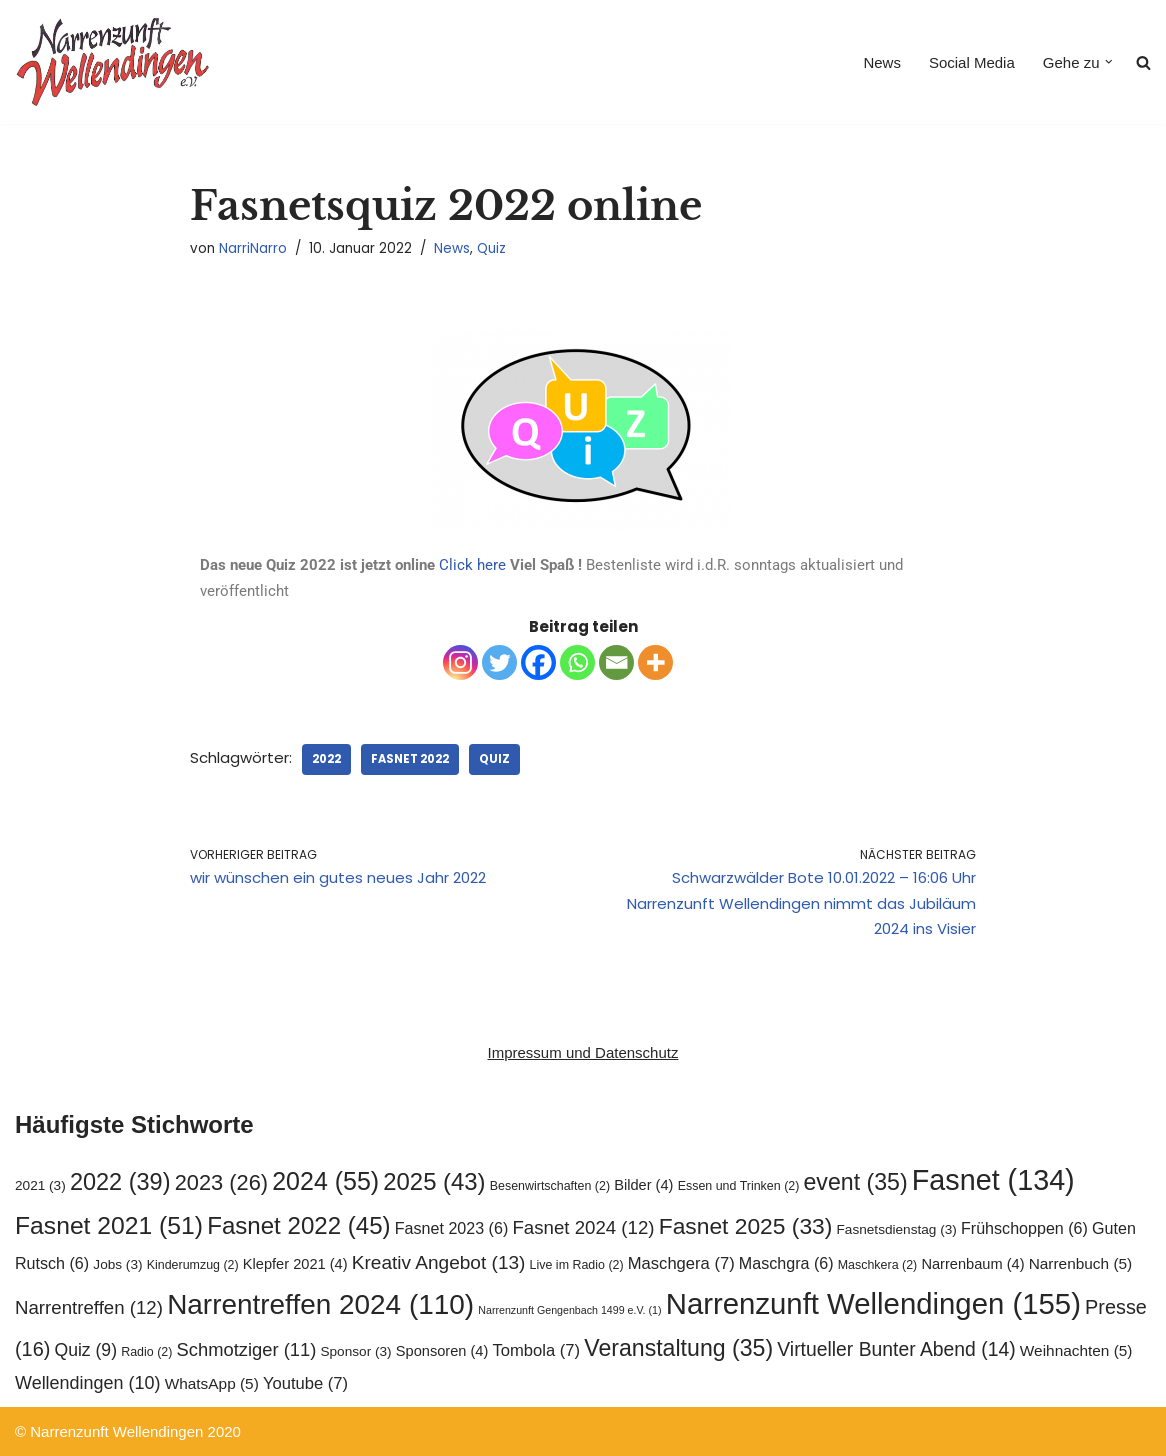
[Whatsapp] (577, 662)
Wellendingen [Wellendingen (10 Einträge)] (88, 1383)
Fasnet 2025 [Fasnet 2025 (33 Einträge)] (746, 1226)
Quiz (491, 248)
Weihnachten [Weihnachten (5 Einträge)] (1076, 1350)
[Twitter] (499, 662)
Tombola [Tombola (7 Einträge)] (537, 1350)
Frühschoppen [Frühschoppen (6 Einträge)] (1024, 1228)
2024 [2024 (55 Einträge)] (325, 1181)
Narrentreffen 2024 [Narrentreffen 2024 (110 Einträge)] (320, 1304)
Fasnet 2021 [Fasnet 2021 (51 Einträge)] (109, 1225)
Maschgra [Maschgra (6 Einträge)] (786, 1263)
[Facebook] (538, 662)
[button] (1109, 62)
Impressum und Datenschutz (583, 1052)
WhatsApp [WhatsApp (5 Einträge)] (212, 1383)
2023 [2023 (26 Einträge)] (221, 1182)
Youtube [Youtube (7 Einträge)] (305, 1383)
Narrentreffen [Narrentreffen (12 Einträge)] (89, 1307)
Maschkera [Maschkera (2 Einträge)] (877, 1265)
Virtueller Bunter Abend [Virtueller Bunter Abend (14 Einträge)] (896, 1349)
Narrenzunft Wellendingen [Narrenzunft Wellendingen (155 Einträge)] (873, 1303)
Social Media (972, 62)
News (882, 62)
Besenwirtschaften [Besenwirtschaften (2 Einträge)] (550, 1186)
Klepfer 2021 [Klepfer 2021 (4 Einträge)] (295, 1264)
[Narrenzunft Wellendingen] (115, 62)
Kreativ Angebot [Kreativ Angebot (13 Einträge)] (439, 1262)
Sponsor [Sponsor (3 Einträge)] (355, 1351)
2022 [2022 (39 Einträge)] (120, 1182)
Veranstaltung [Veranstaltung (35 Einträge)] (678, 1348)
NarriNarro (253, 248)
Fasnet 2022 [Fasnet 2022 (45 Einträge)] (298, 1225)
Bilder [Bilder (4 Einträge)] (643, 1185)
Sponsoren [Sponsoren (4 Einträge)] (442, 1351)
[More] (655, 662)
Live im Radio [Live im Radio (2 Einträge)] (577, 1265)
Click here (472, 565)
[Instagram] (460, 662)
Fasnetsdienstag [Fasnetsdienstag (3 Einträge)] (897, 1229)
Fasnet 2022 (410, 759)
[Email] (616, 662)
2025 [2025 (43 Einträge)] (434, 1181)
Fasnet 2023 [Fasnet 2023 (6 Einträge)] (452, 1228)
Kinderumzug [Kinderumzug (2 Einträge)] (193, 1265)
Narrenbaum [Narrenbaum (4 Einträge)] (972, 1264)
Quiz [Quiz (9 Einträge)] (85, 1350)
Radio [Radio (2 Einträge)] (146, 1352)
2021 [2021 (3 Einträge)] (40, 1185)
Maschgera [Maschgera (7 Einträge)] (681, 1263)
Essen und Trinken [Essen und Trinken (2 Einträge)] (739, 1186)
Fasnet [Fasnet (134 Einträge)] (993, 1180)
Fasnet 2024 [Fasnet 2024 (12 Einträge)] (583, 1227)
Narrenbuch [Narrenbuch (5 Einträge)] (1081, 1263)
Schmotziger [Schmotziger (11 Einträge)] (247, 1349)
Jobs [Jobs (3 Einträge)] (117, 1264)
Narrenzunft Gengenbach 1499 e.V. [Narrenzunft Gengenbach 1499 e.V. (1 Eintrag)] (569, 1310)
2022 (326, 759)
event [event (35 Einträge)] (856, 1182)
